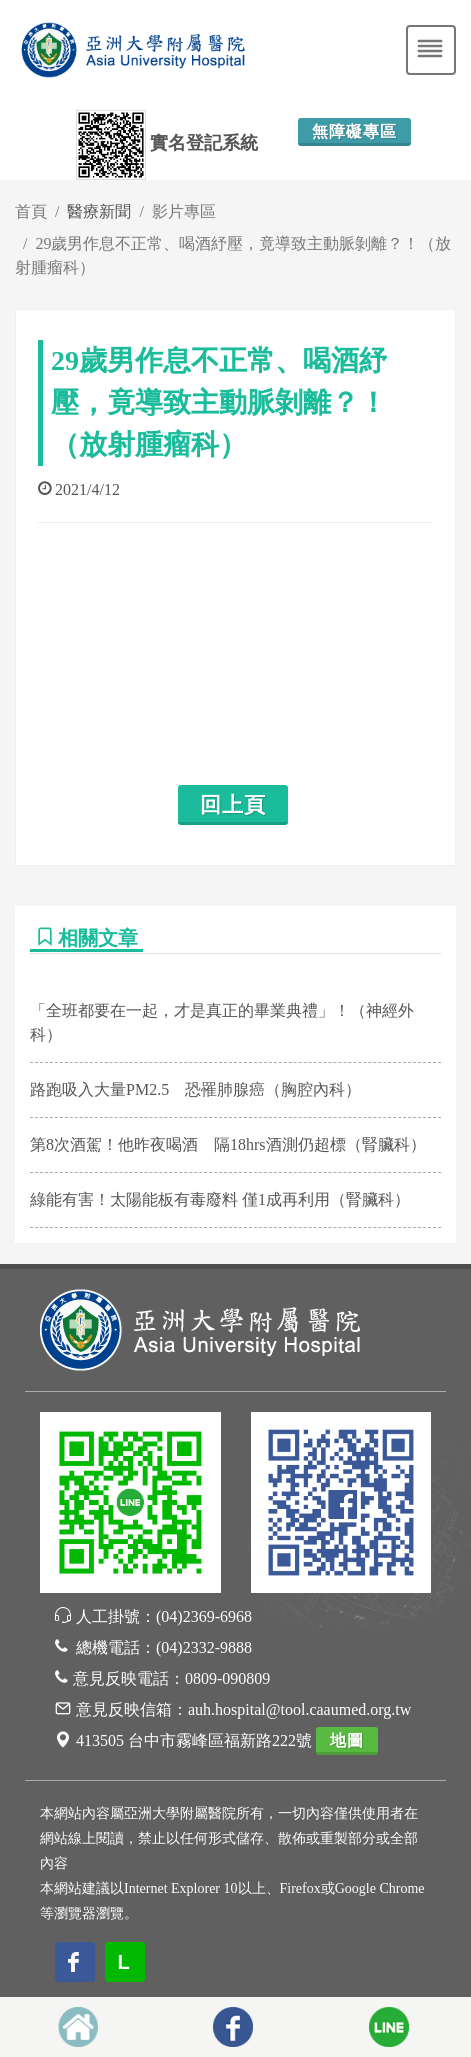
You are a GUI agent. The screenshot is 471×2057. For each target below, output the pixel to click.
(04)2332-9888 (204, 1647)
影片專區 (184, 211)
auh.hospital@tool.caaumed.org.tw (299, 1709)
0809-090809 (227, 1678)
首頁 (31, 211)
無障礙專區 (354, 131)
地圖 (347, 1740)
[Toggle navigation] (431, 50)
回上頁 (233, 805)
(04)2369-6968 (204, 1616)
